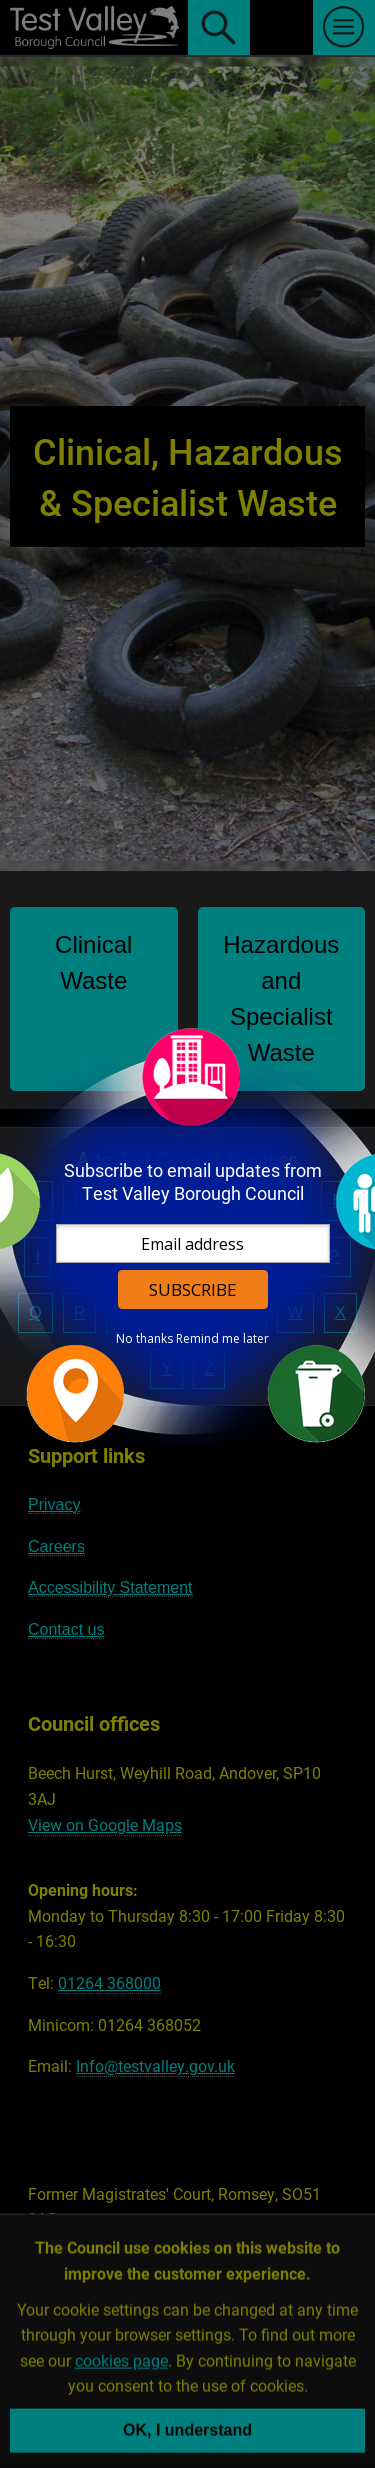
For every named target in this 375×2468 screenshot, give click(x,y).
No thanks (144, 1339)
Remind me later (222, 1339)
